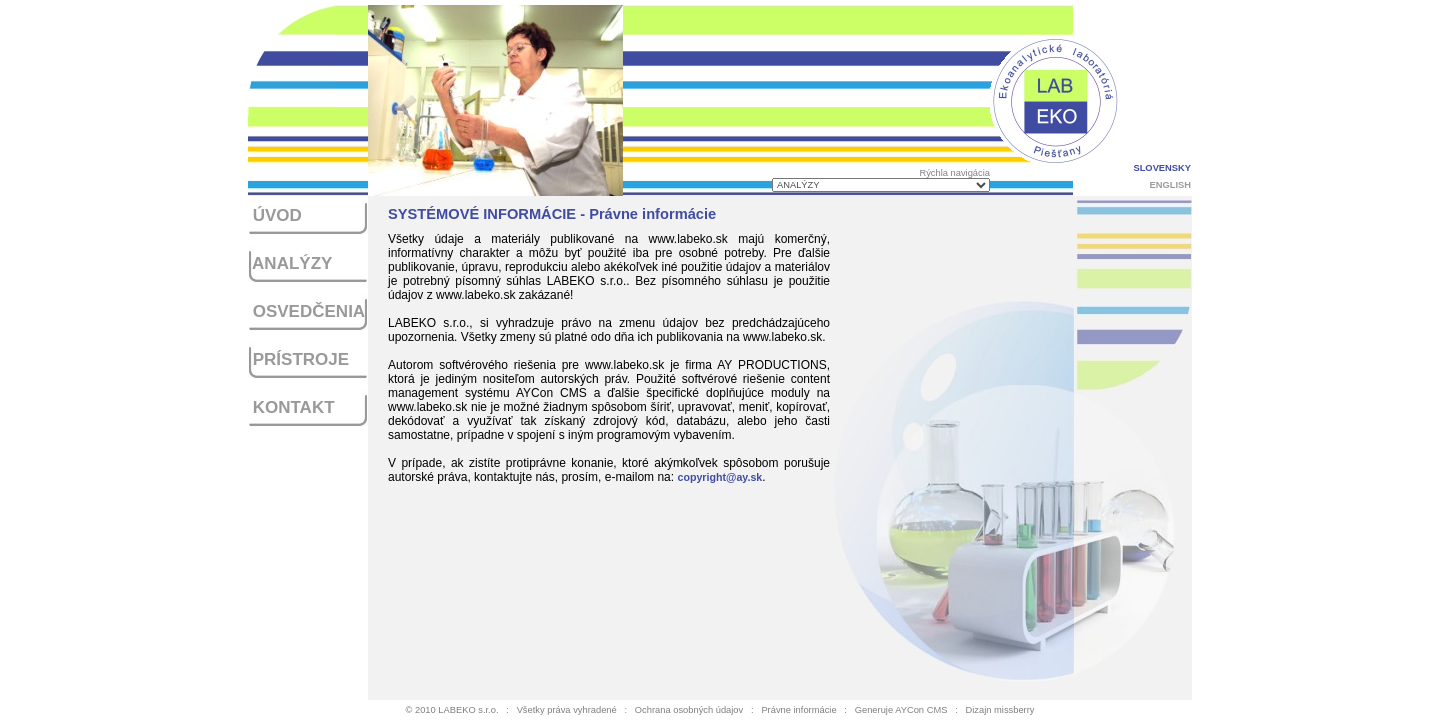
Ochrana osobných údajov (689, 710)
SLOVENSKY (1162, 168)
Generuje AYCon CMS (901, 710)
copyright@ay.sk (719, 477)
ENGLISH (1170, 185)
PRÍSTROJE (298, 359)
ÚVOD (275, 215)
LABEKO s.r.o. (468, 710)
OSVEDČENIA (306, 311)
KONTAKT (291, 407)
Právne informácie (798, 710)
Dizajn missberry (1000, 710)
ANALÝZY (290, 263)
